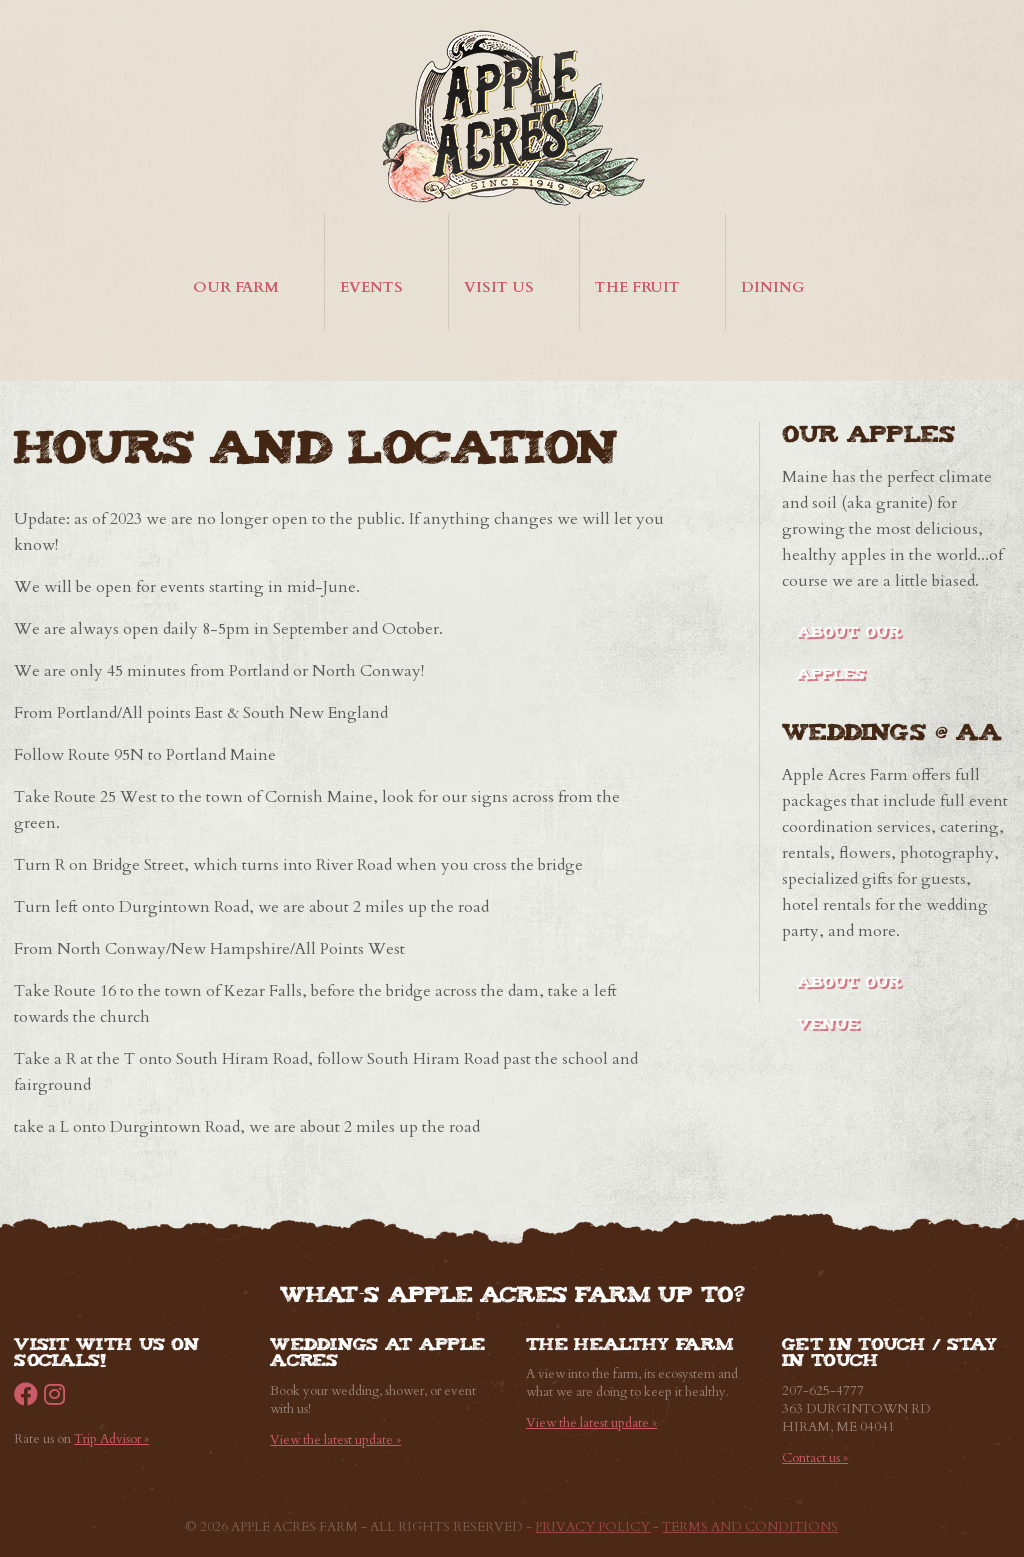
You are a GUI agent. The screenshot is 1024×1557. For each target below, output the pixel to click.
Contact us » (815, 1458)
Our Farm (236, 287)
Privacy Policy (592, 1527)
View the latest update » (335, 1440)
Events (371, 287)
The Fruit (637, 287)
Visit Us (499, 287)
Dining (773, 287)
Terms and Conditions (750, 1527)
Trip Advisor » (111, 1439)
